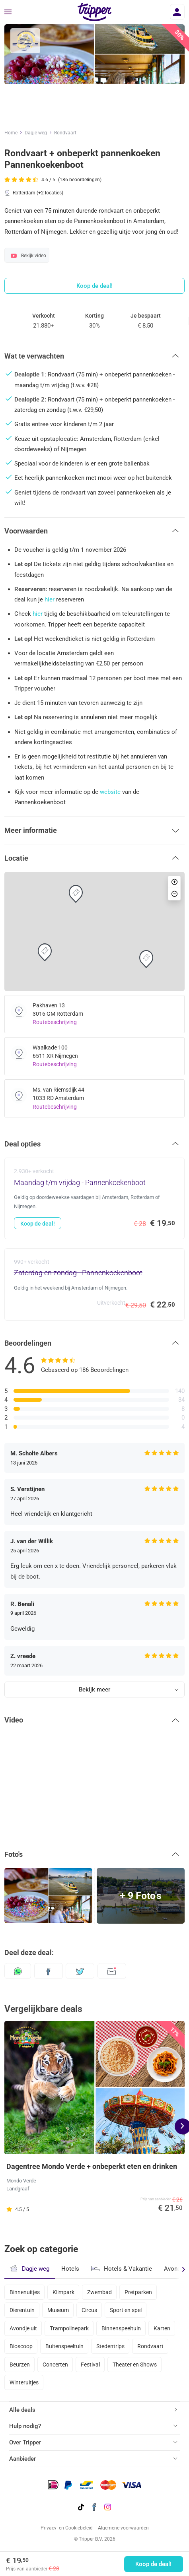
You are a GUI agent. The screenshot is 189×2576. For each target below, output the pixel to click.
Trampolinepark (69, 2328)
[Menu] (8, 12)
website (110, 791)
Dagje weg (36, 133)
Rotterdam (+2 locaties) (38, 193)
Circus (89, 2310)
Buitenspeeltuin (64, 2346)
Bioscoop (21, 2346)
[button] (94, 355)
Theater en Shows (135, 2364)
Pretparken (138, 2292)
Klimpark (63, 2292)
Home (11, 133)
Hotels (70, 2268)
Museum (58, 2310)
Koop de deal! (153, 2564)
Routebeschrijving (55, 1022)
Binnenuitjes (25, 2292)
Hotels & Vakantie (121, 2267)
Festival (90, 2364)
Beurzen (20, 2364)
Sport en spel (126, 2310)
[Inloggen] (177, 12)
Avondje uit (23, 2328)
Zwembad (99, 2292)
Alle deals (22, 2409)
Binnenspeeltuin (121, 2328)
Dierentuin (22, 2310)
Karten (162, 2328)
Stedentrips (110, 2346)
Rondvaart (65, 133)
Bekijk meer (94, 1689)
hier (50, 599)
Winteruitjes (24, 2382)
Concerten (55, 2364)
